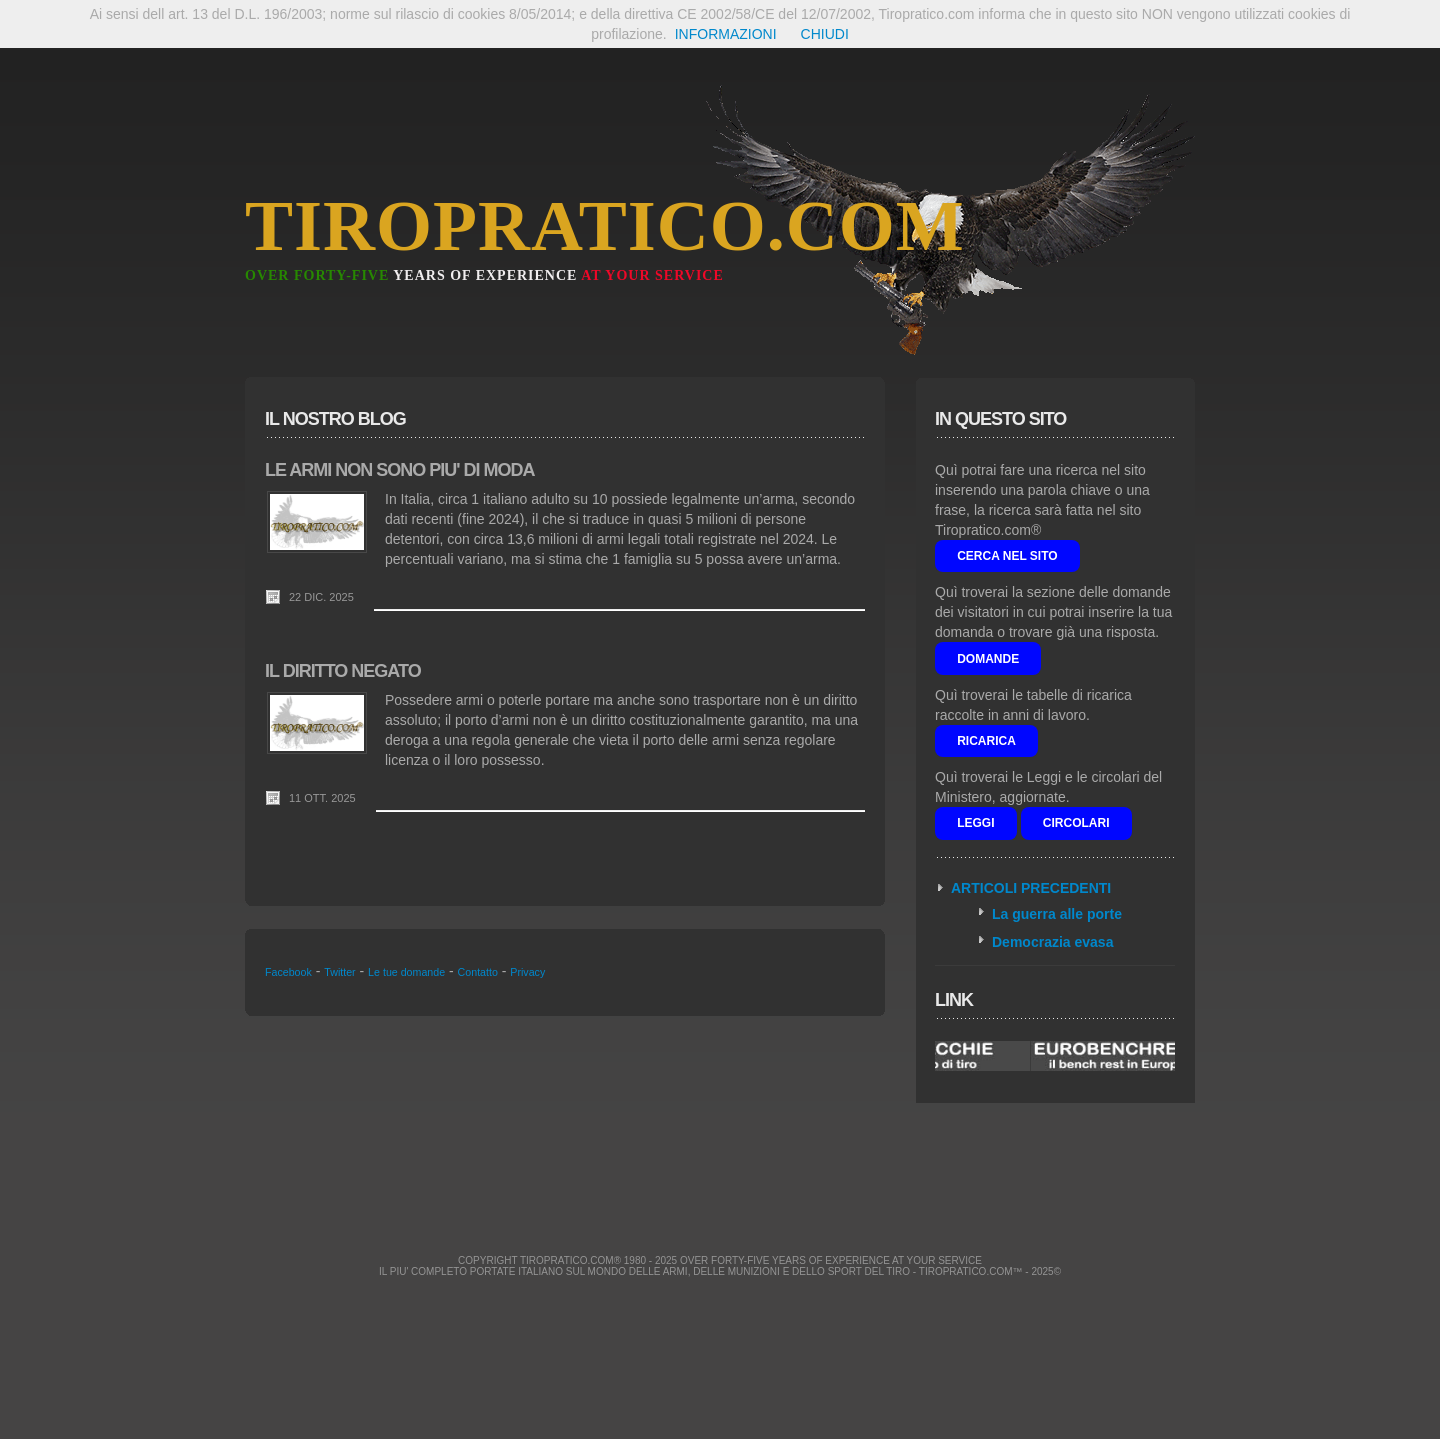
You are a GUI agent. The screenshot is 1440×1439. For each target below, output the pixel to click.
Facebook (288, 972)
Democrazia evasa (1052, 942)
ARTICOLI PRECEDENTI (1031, 888)
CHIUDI (825, 34)
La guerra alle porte (1057, 914)
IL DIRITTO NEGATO (343, 671)
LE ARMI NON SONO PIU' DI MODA (400, 470)
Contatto (478, 972)
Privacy (527, 972)
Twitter (339, 972)
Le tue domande (406, 972)
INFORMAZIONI (726, 34)
